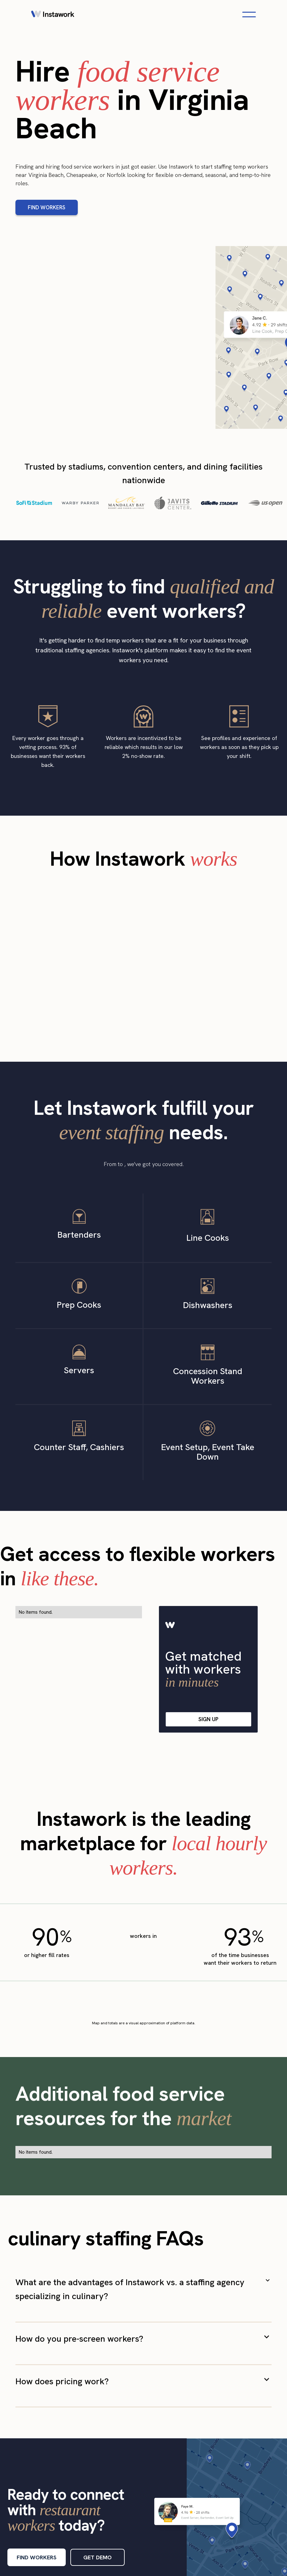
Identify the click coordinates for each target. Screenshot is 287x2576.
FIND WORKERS (46, 207)
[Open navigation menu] (249, 14)
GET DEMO (97, 2557)
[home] (52, 14)
